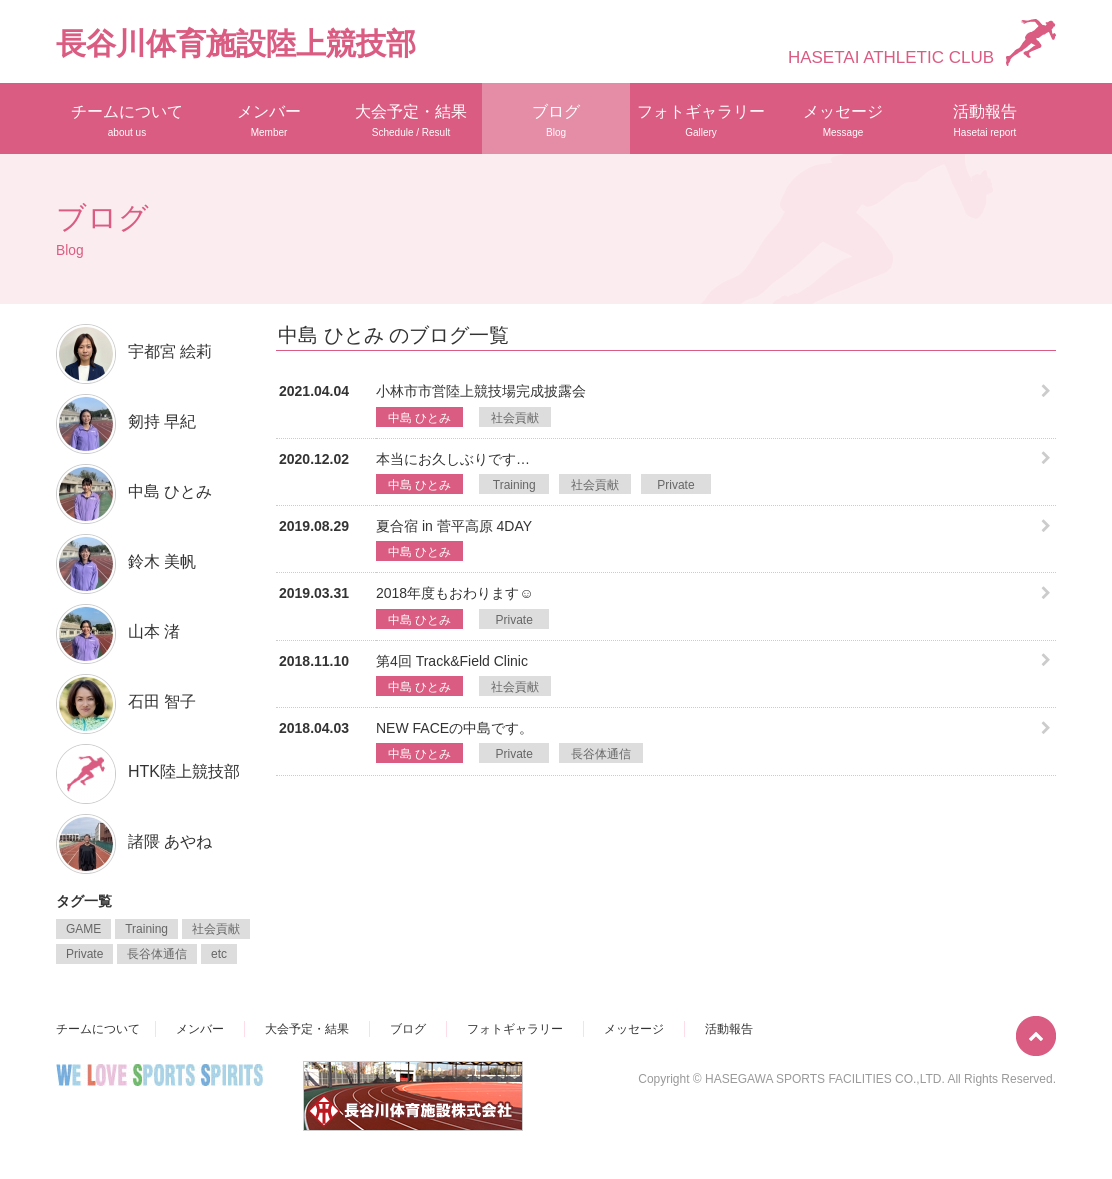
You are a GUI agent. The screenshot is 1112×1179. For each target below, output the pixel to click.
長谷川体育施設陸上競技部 (236, 43)
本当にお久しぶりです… (453, 459)
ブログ (556, 120)
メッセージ (843, 120)
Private (675, 485)
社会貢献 (515, 418)
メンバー (269, 120)
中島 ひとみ (419, 418)
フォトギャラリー (701, 120)
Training (514, 485)
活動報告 (985, 120)
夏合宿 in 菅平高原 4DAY (454, 526)
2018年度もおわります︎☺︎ (454, 593)
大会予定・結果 (411, 120)
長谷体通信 (601, 754)
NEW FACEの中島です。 (454, 728)
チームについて (127, 120)
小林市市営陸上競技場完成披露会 (481, 391)
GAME (83, 929)
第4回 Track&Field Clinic (452, 661)
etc (219, 954)
